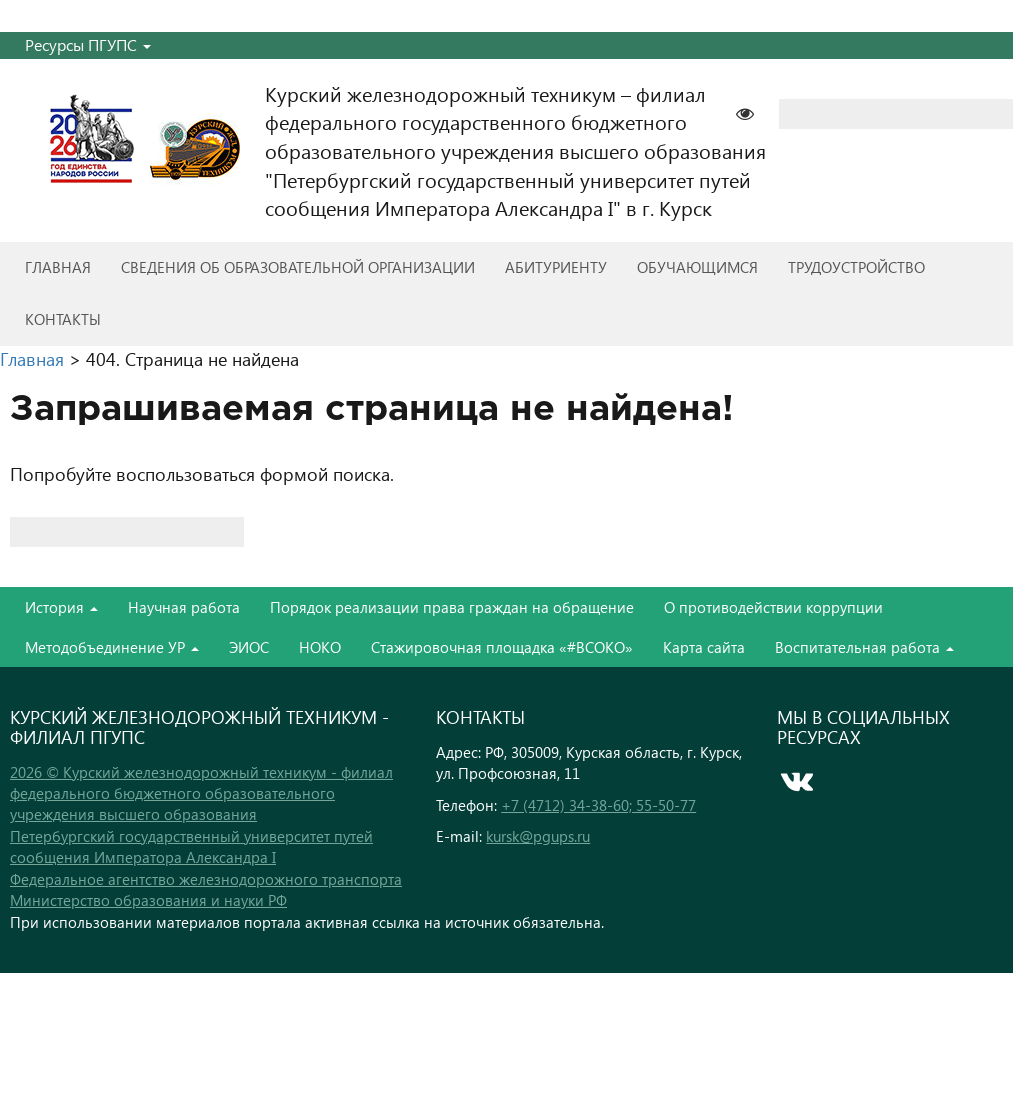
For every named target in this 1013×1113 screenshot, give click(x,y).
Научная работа (184, 607)
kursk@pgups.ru (538, 836)
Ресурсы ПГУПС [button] (88, 44)
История (61, 607)
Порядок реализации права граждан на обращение (452, 607)
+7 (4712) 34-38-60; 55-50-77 (598, 805)
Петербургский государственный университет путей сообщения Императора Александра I (191, 846)
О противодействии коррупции (773, 607)
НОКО (320, 647)
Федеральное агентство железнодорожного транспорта (206, 879)
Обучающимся (697, 267)
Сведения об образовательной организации (298, 267)
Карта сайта (704, 647)
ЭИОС (249, 647)
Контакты (63, 319)
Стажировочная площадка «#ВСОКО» (502, 647)
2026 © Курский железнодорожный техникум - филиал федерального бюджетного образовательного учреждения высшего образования (201, 793)
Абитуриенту (556, 267)
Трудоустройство (856, 267)
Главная (58, 267)
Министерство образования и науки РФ (148, 900)
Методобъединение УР (112, 647)
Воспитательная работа (864, 647)
